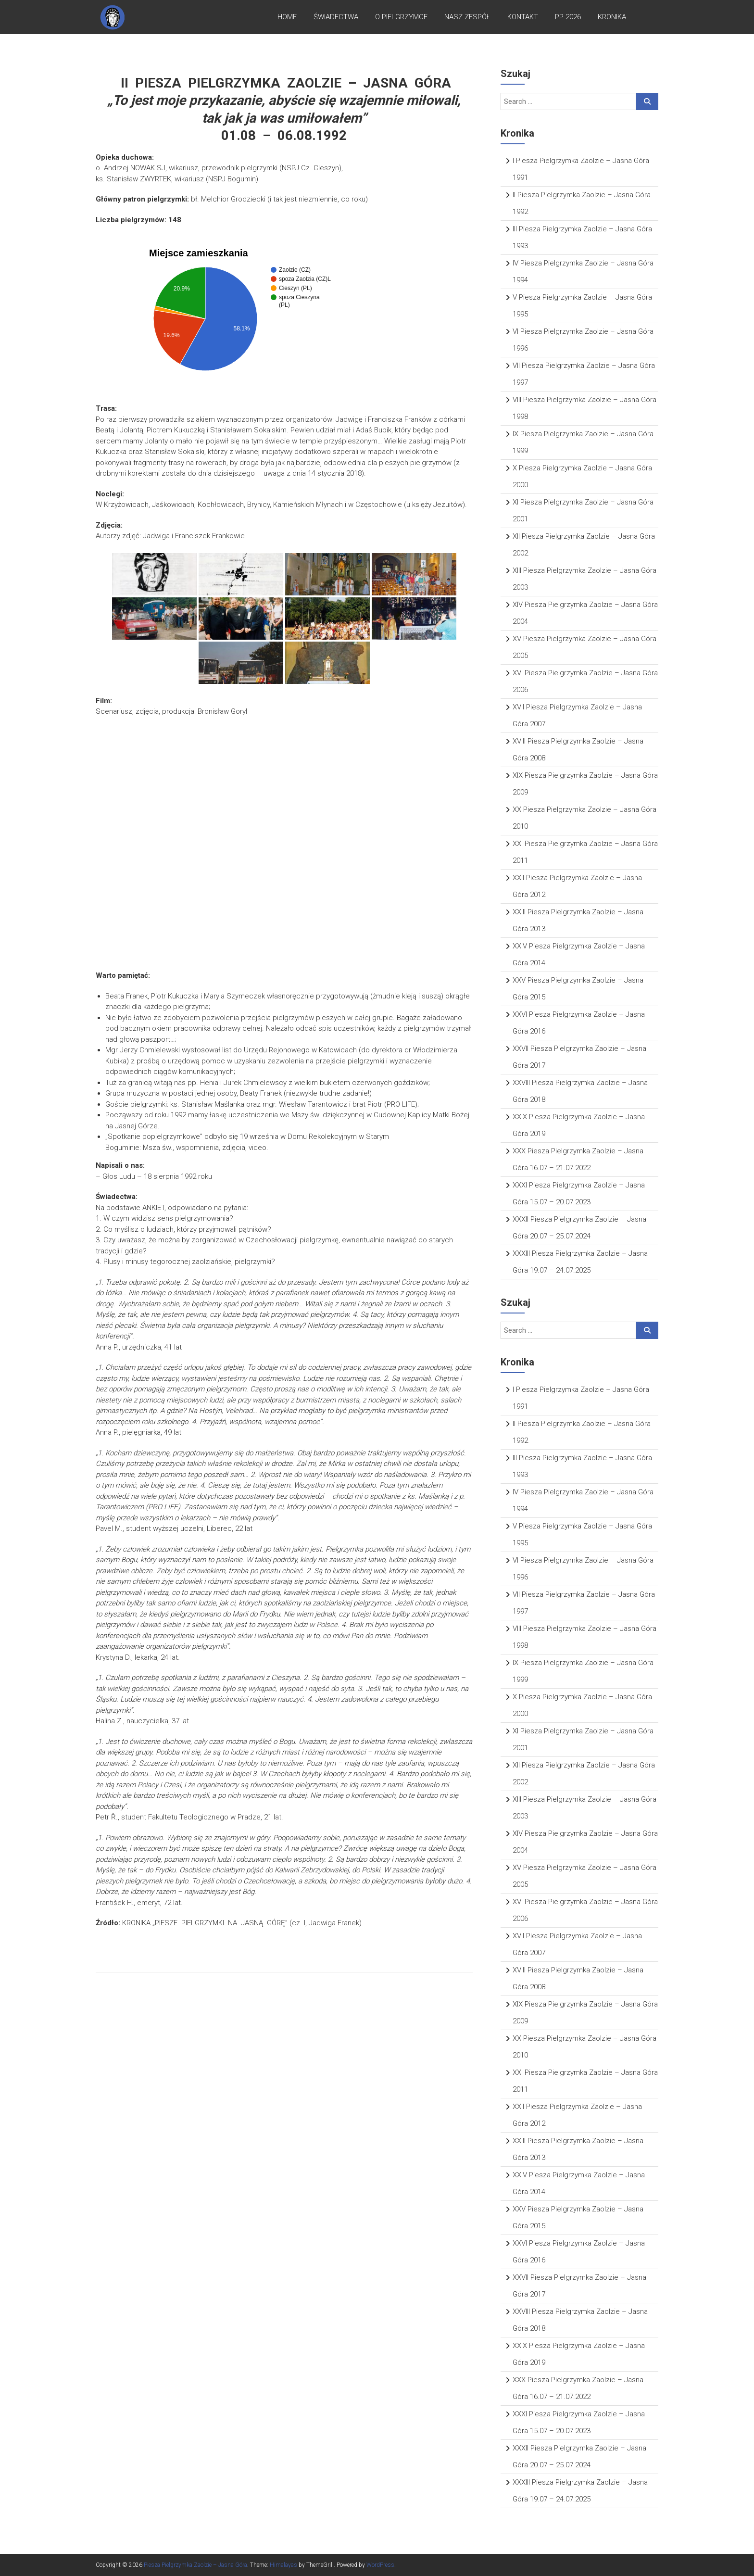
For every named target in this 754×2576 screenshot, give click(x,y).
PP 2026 (568, 18)
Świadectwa (336, 18)
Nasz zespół (467, 18)
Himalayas (283, 2565)
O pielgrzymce (401, 18)
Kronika (612, 18)
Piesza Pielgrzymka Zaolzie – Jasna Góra (195, 2565)
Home (287, 18)
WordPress (380, 2565)
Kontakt (522, 18)
